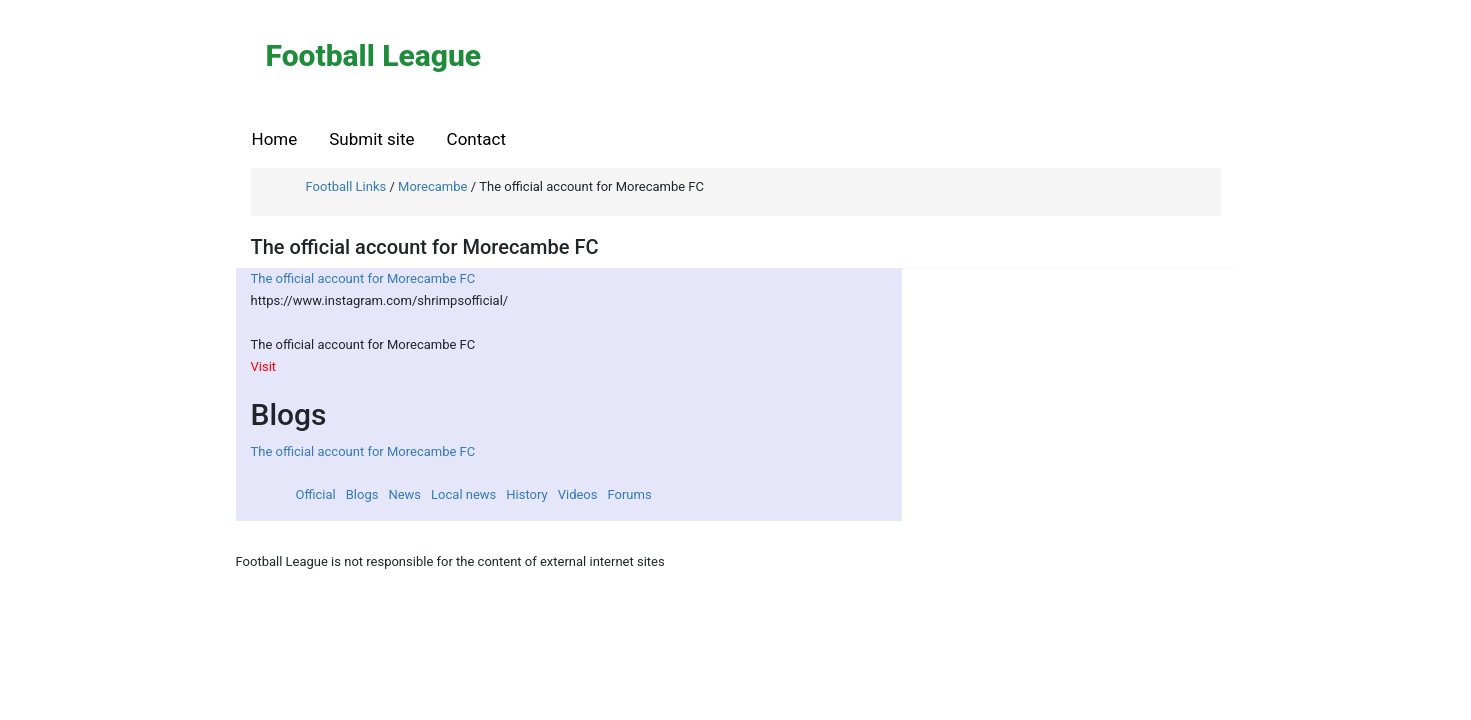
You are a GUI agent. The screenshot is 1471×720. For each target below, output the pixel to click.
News (404, 494)
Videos (578, 494)
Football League (374, 55)
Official (316, 494)
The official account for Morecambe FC (363, 278)
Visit (264, 366)
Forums (629, 494)
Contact (476, 139)
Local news (463, 494)
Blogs (362, 494)
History (526, 494)
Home (275, 139)
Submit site (371, 139)
